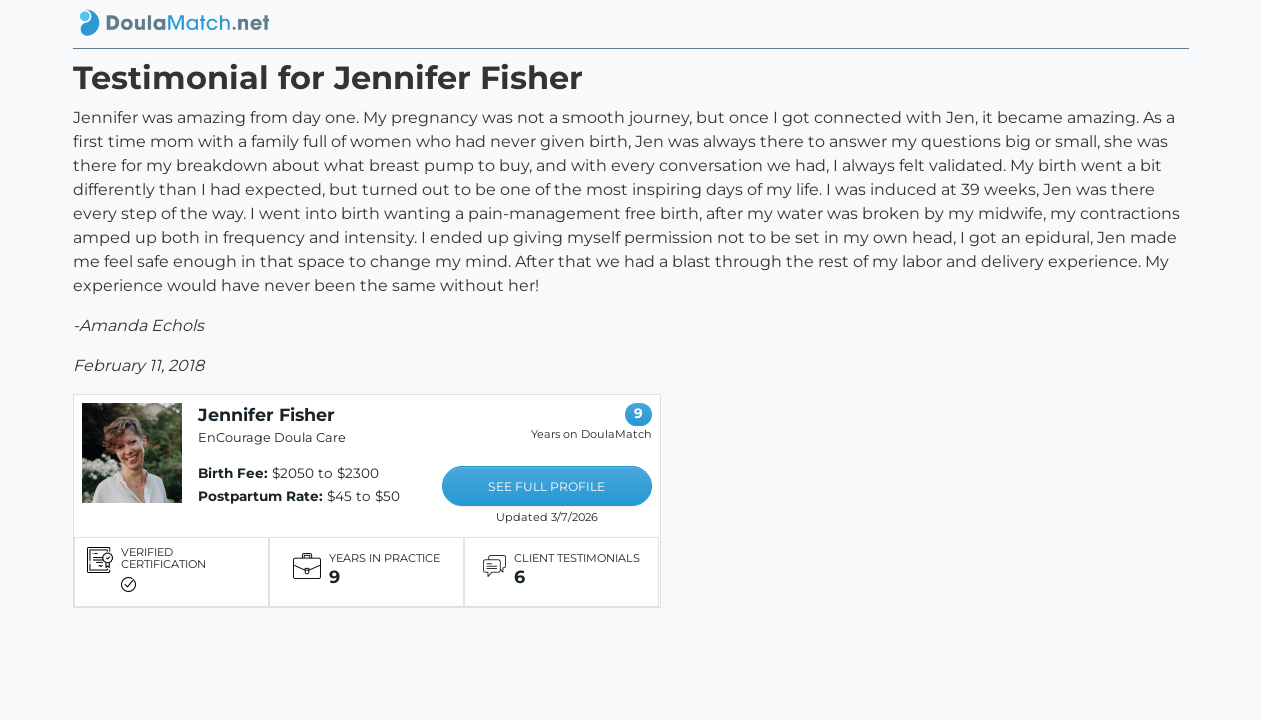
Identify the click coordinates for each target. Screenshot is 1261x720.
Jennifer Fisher (266, 414)
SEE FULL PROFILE (546, 486)
